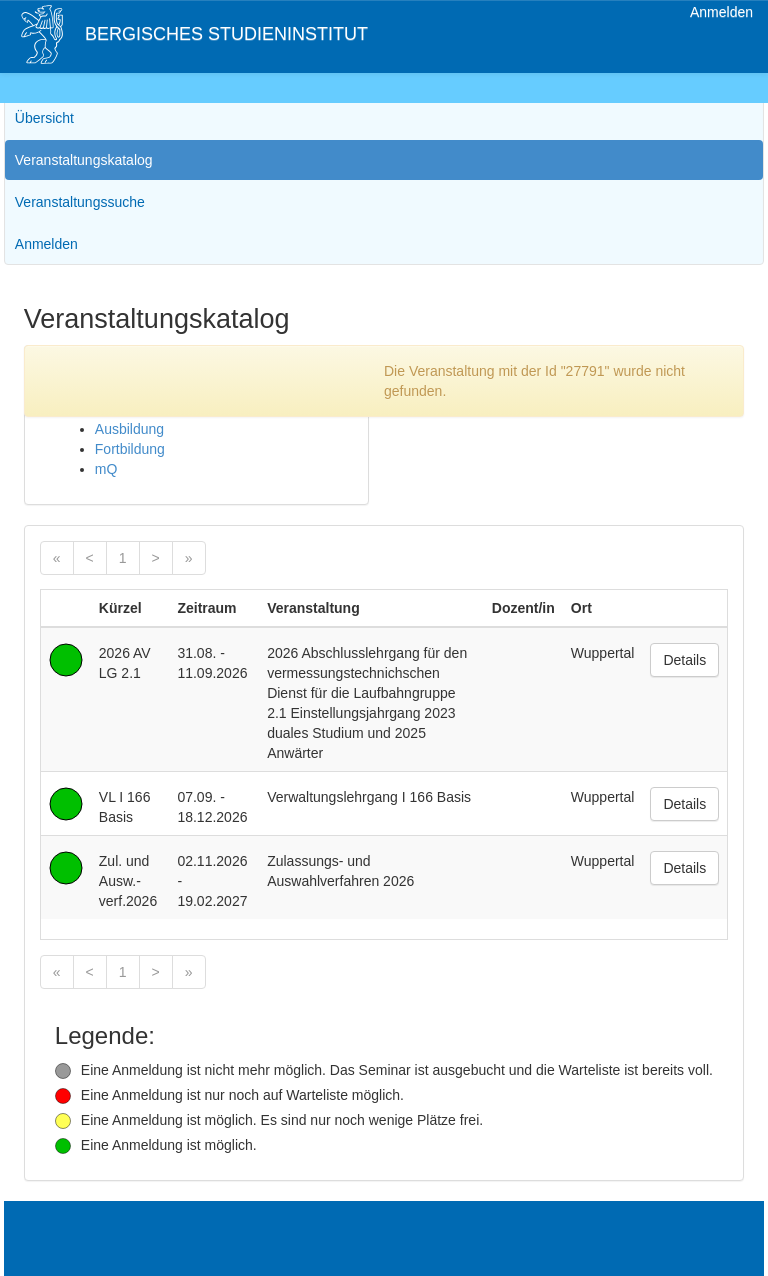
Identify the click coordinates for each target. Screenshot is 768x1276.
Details (684, 660)
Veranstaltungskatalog (84, 160)
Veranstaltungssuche (80, 202)
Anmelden (721, 12)
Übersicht (44, 118)
